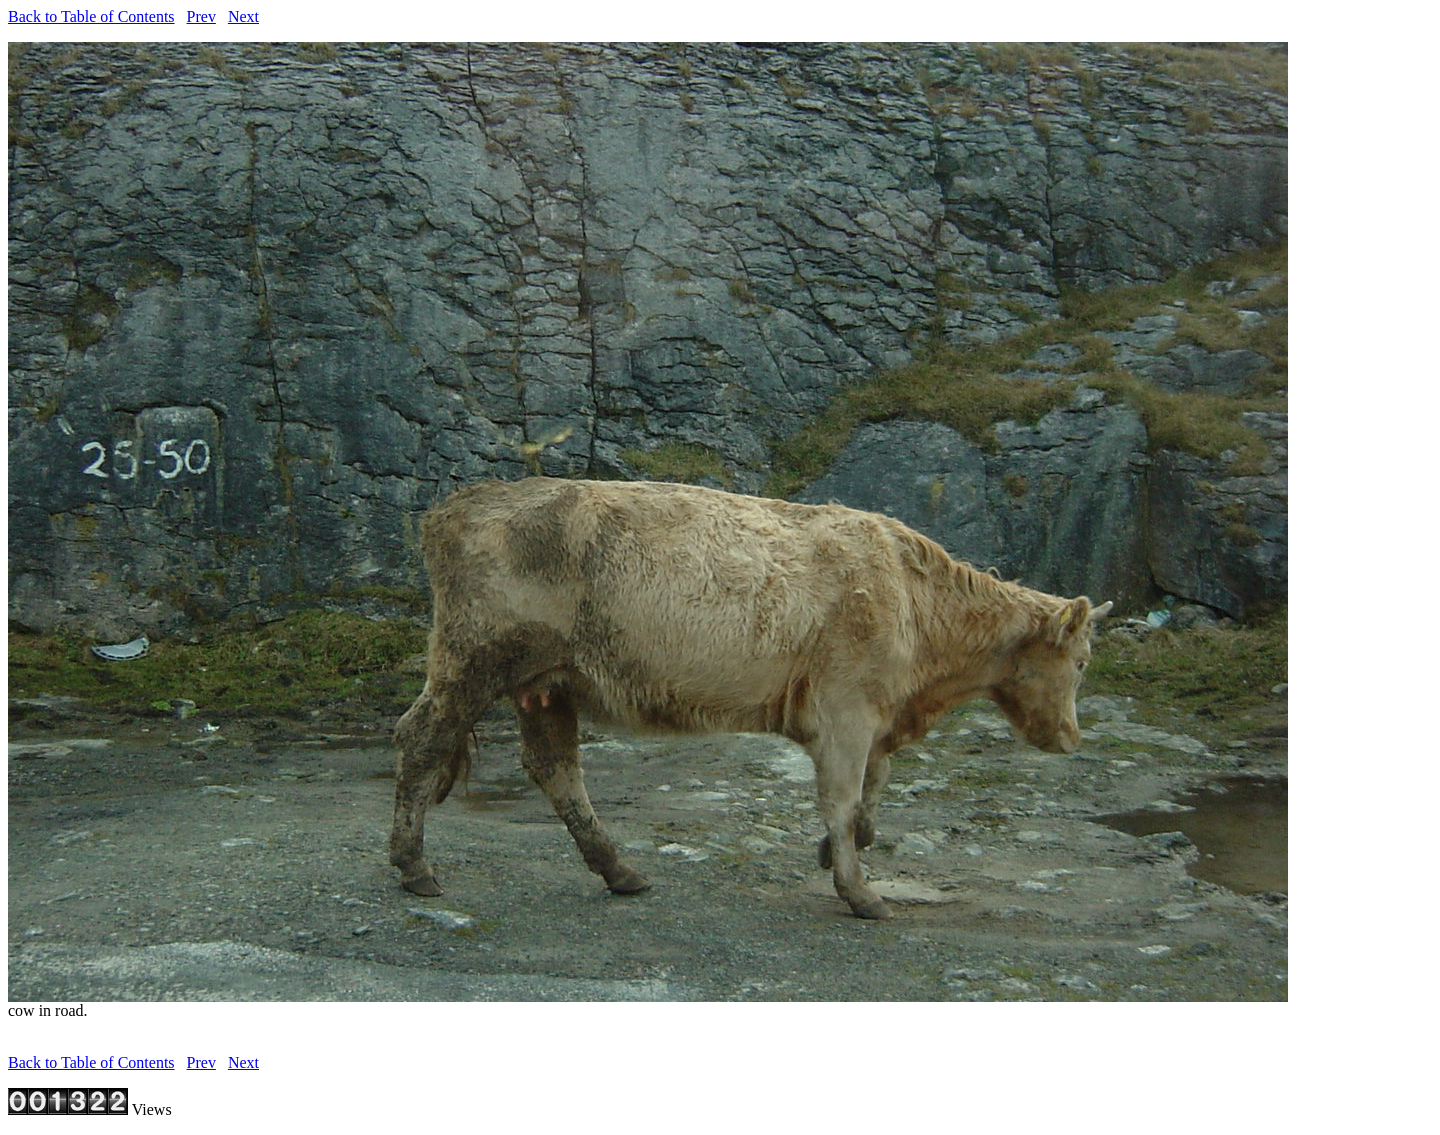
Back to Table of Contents (91, 16)
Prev (201, 16)
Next (243, 16)
